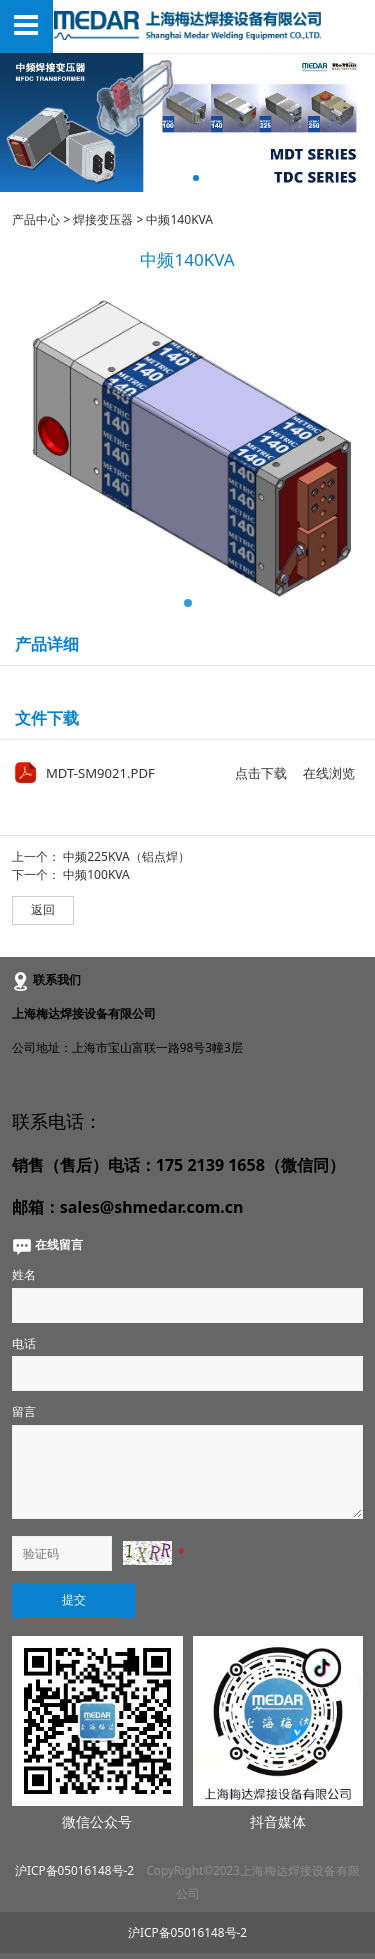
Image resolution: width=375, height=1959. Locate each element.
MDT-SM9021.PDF (100, 773)
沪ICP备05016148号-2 (74, 1870)
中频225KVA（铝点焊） (126, 856)
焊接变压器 (103, 219)
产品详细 (47, 643)
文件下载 (47, 717)
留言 (24, 1411)
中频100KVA (96, 874)
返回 (43, 909)
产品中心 (36, 219)
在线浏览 (329, 773)
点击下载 (261, 773)
